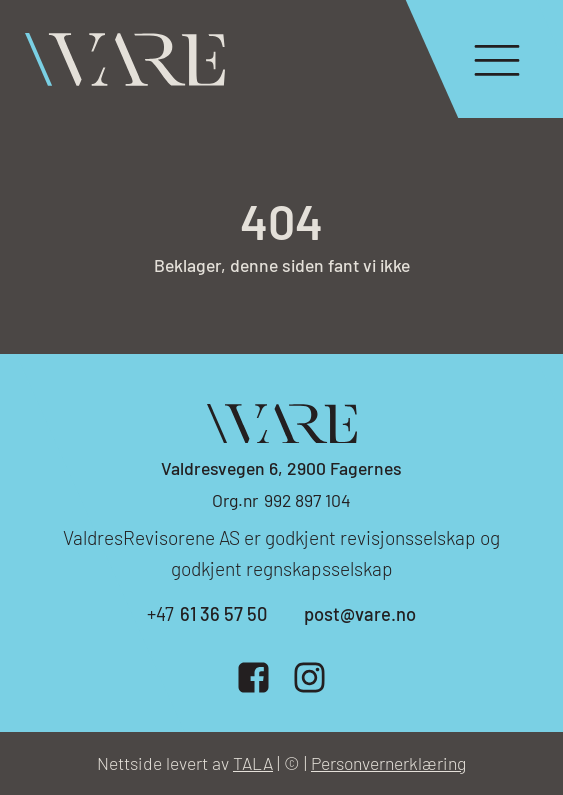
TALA (253, 763)
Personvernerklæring (388, 763)
